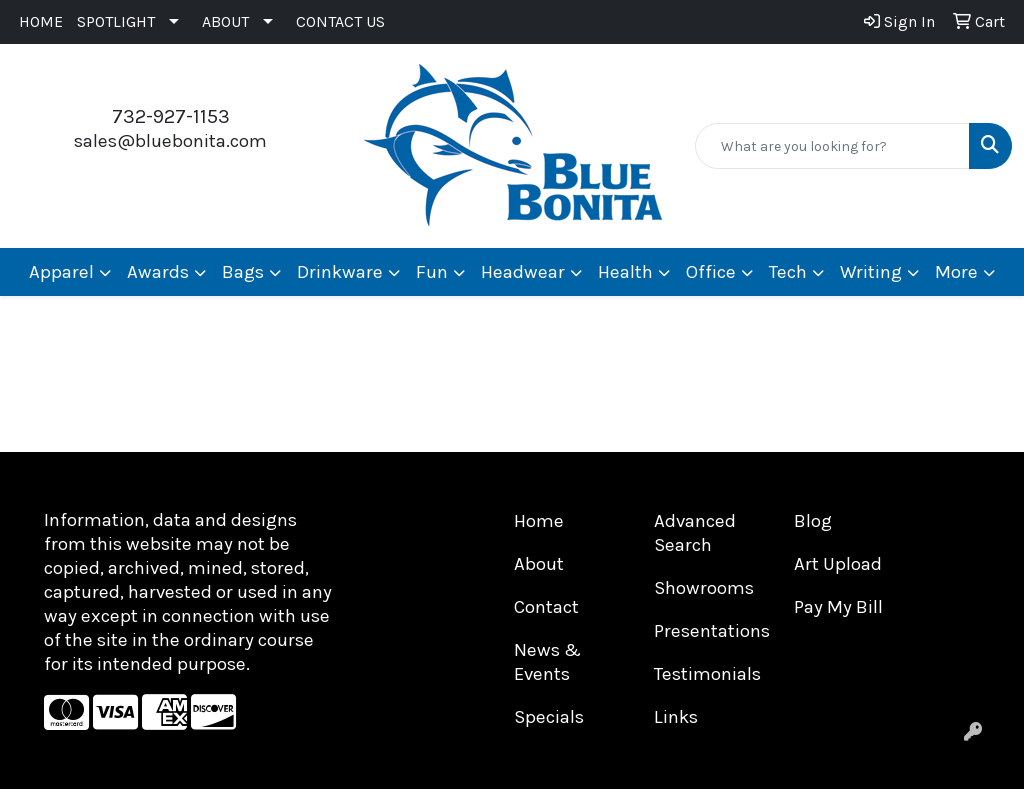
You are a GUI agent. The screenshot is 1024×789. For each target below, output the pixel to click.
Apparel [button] (61, 272)
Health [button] (625, 272)
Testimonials (707, 674)
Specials (549, 717)
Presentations (712, 631)
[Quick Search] (832, 146)
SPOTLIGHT (116, 21)
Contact (546, 607)
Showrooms (704, 588)
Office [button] (711, 272)
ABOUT (225, 21)
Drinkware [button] (340, 272)
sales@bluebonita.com (170, 141)
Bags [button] (243, 272)
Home (539, 521)
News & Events (547, 662)
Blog (813, 521)
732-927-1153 (171, 116)
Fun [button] (432, 272)
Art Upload (838, 564)
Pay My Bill (838, 607)
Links (676, 717)
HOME (41, 21)
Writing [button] (871, 272)
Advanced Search (695, 533)
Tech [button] (788, 272)
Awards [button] (158, 272)
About (539, 564)
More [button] (956, 272)
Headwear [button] (523, 272)
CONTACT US (340, 21)
